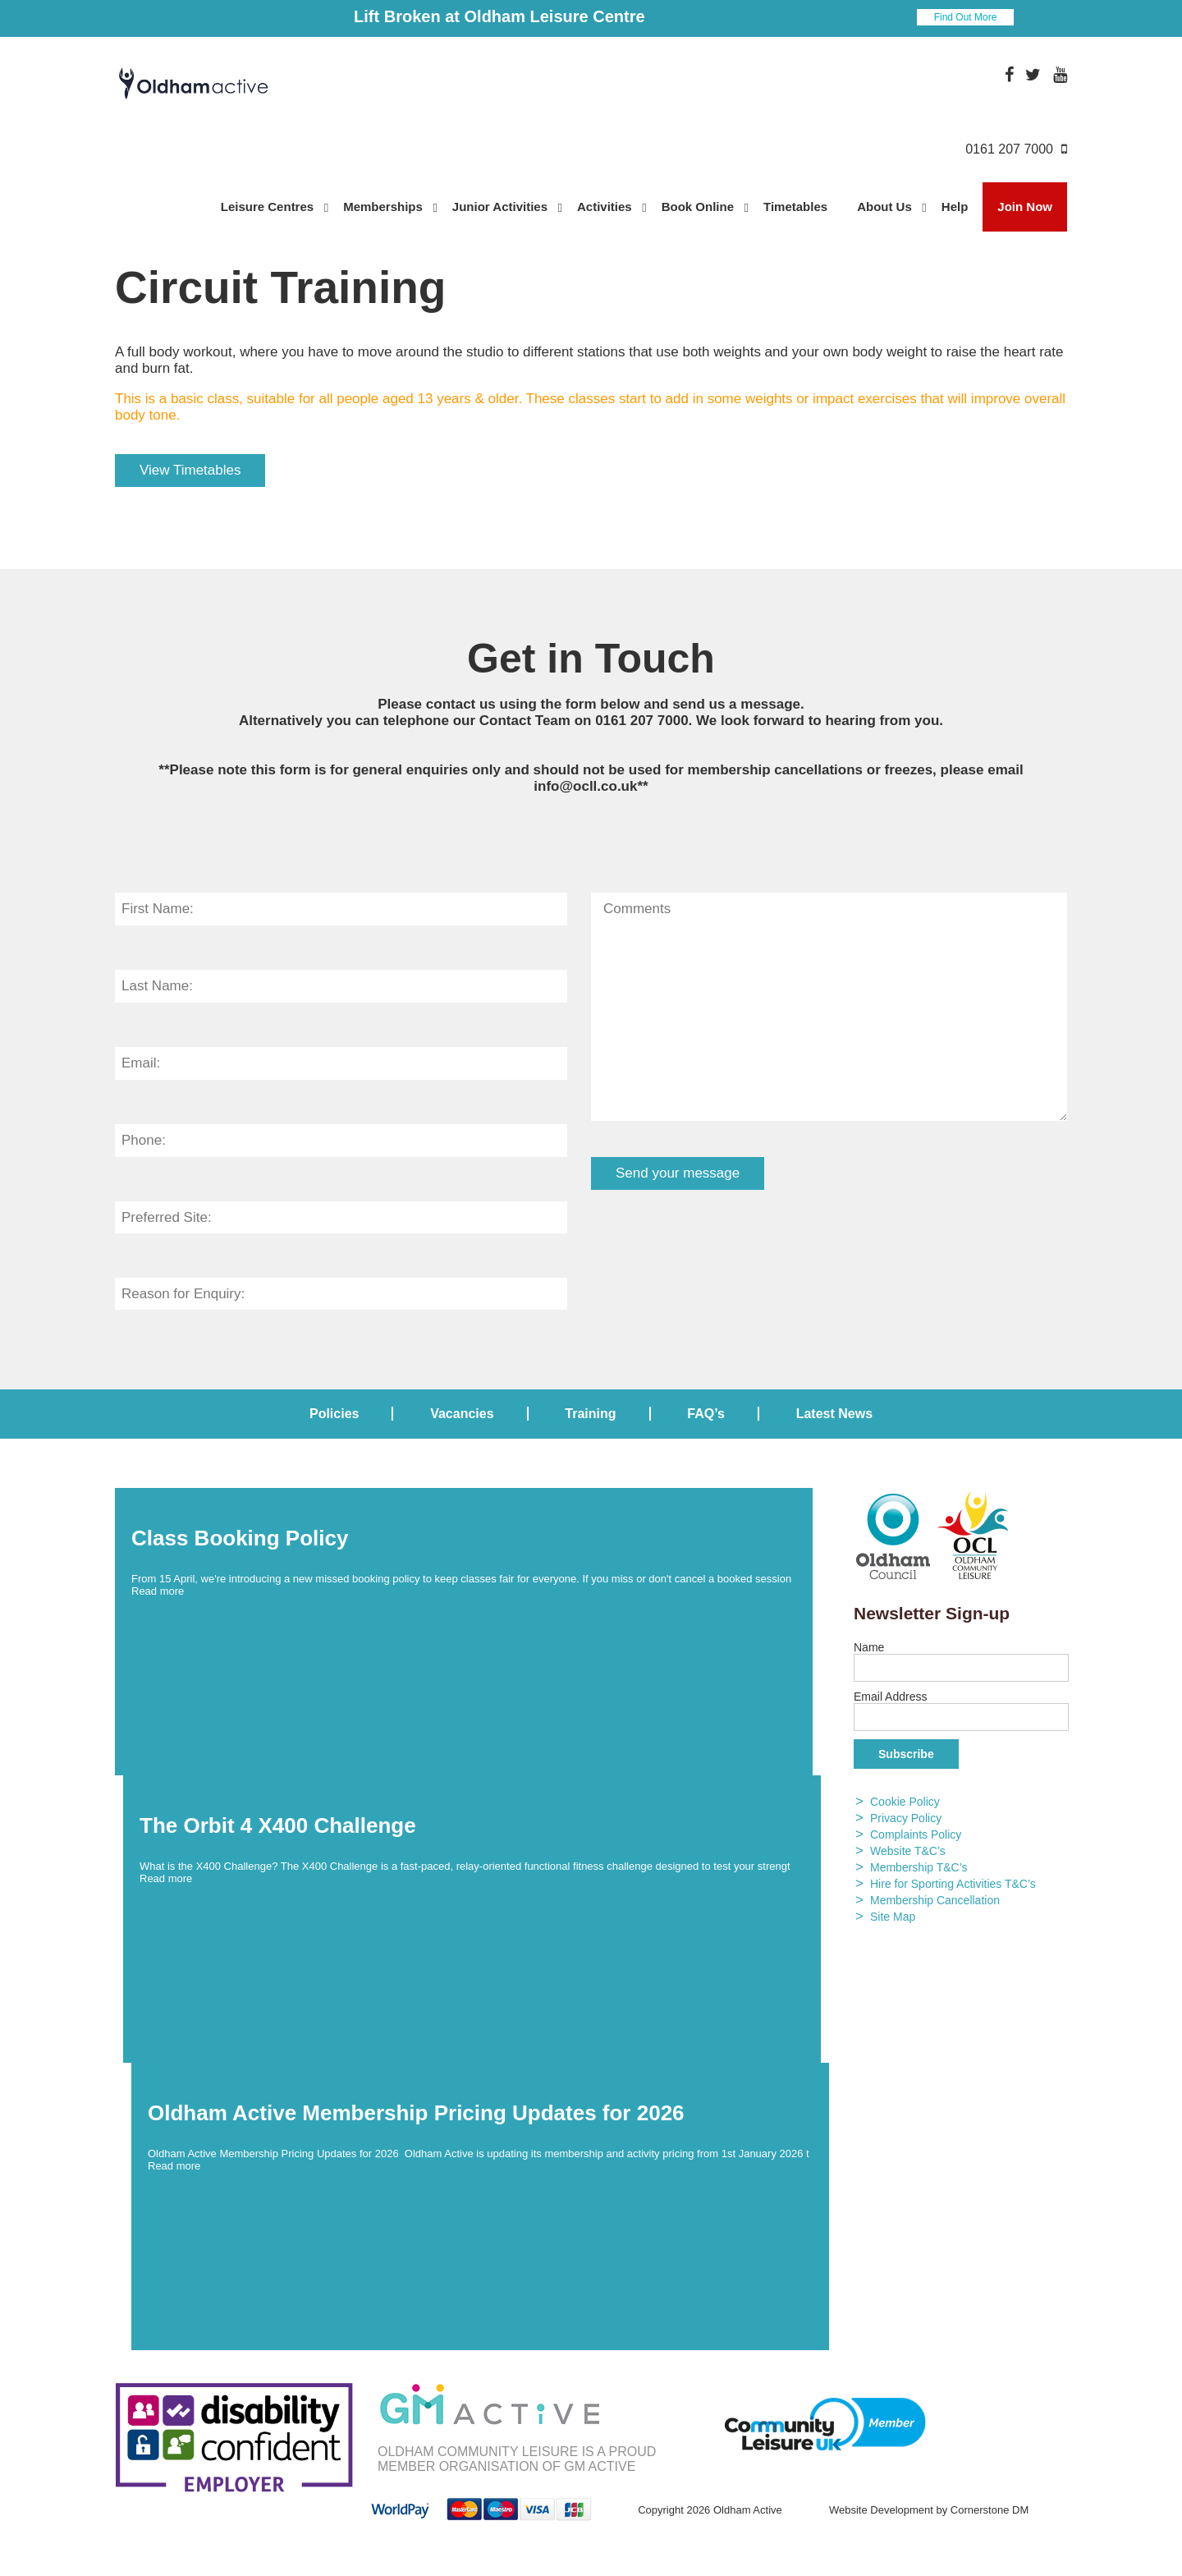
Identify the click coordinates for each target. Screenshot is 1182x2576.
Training (590, 1414)
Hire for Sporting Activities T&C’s (953, 1883)
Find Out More (965, 17)
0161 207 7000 (641, 720)
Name (869, 1647)
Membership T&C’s (919, 1867)
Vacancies (461, 1414)
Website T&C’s (908, 1850)
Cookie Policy (905, 1801)
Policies (334, 1414)
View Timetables (190, 470)
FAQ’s (706, 1414)
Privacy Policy (905, 1818)
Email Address (890, 1696)
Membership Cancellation (935, 1900)
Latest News (834, 1414)
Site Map (892, 1916)
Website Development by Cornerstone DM (929, 2510)
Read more (157, 1591)
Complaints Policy (915, 1834)
